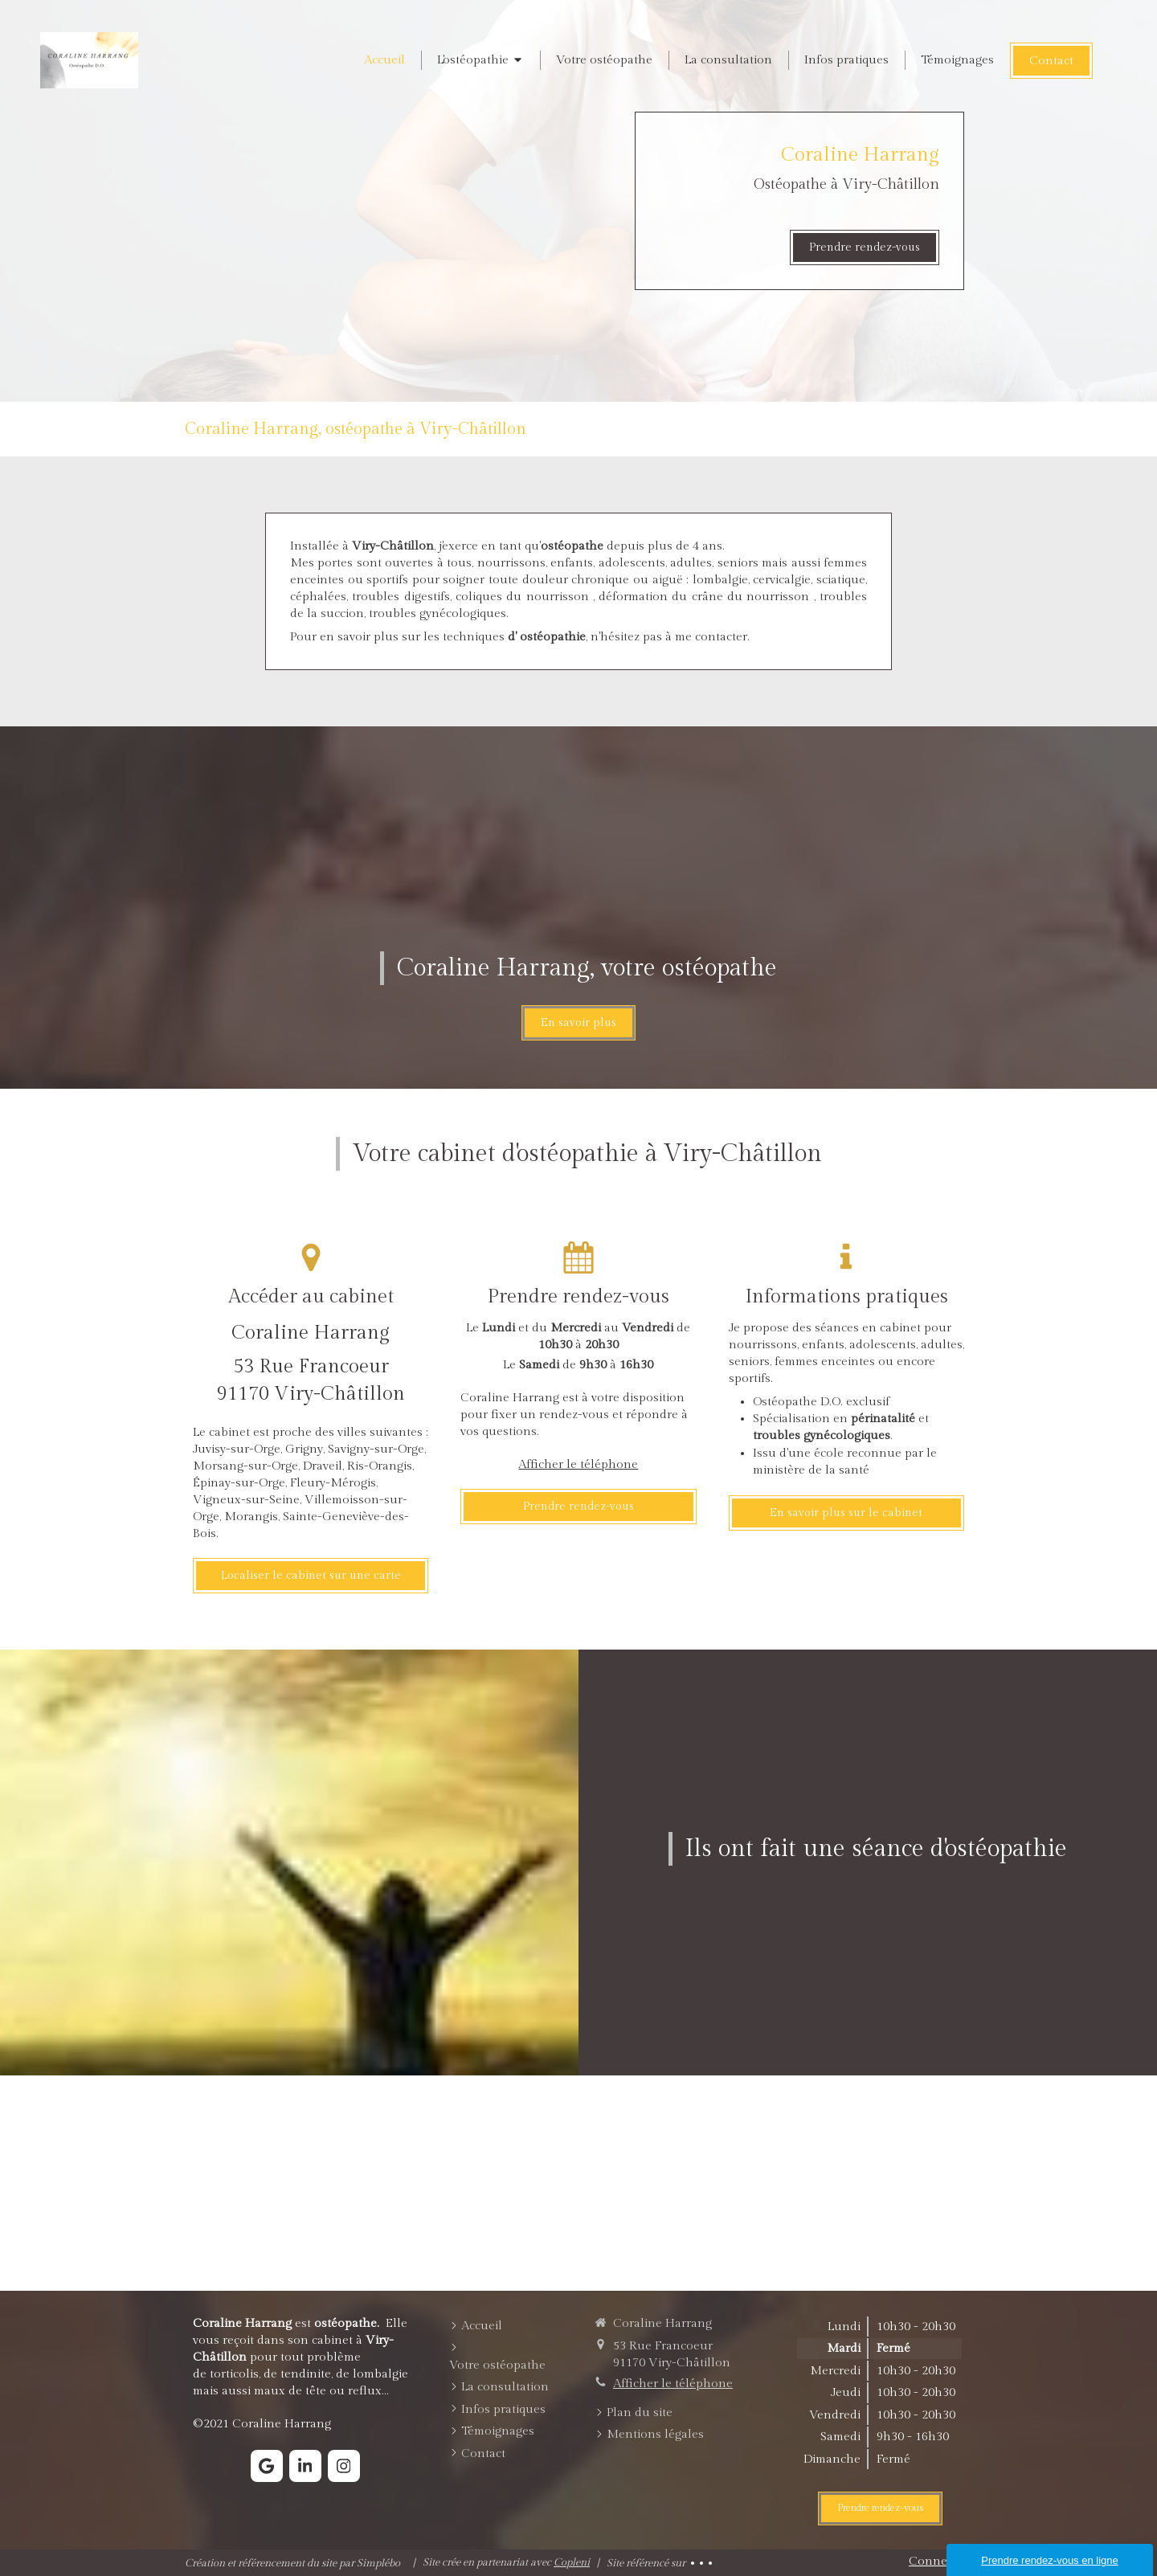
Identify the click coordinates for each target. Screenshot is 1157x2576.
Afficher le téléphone (578, 1464)
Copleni (572, 2562)
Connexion (940, 2561)
